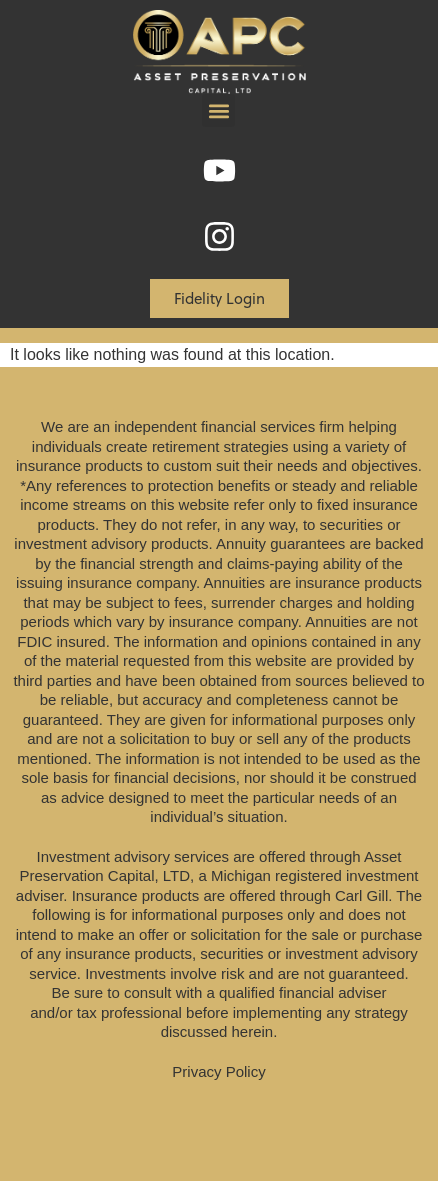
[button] (218, 110)
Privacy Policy (218, 1071)
